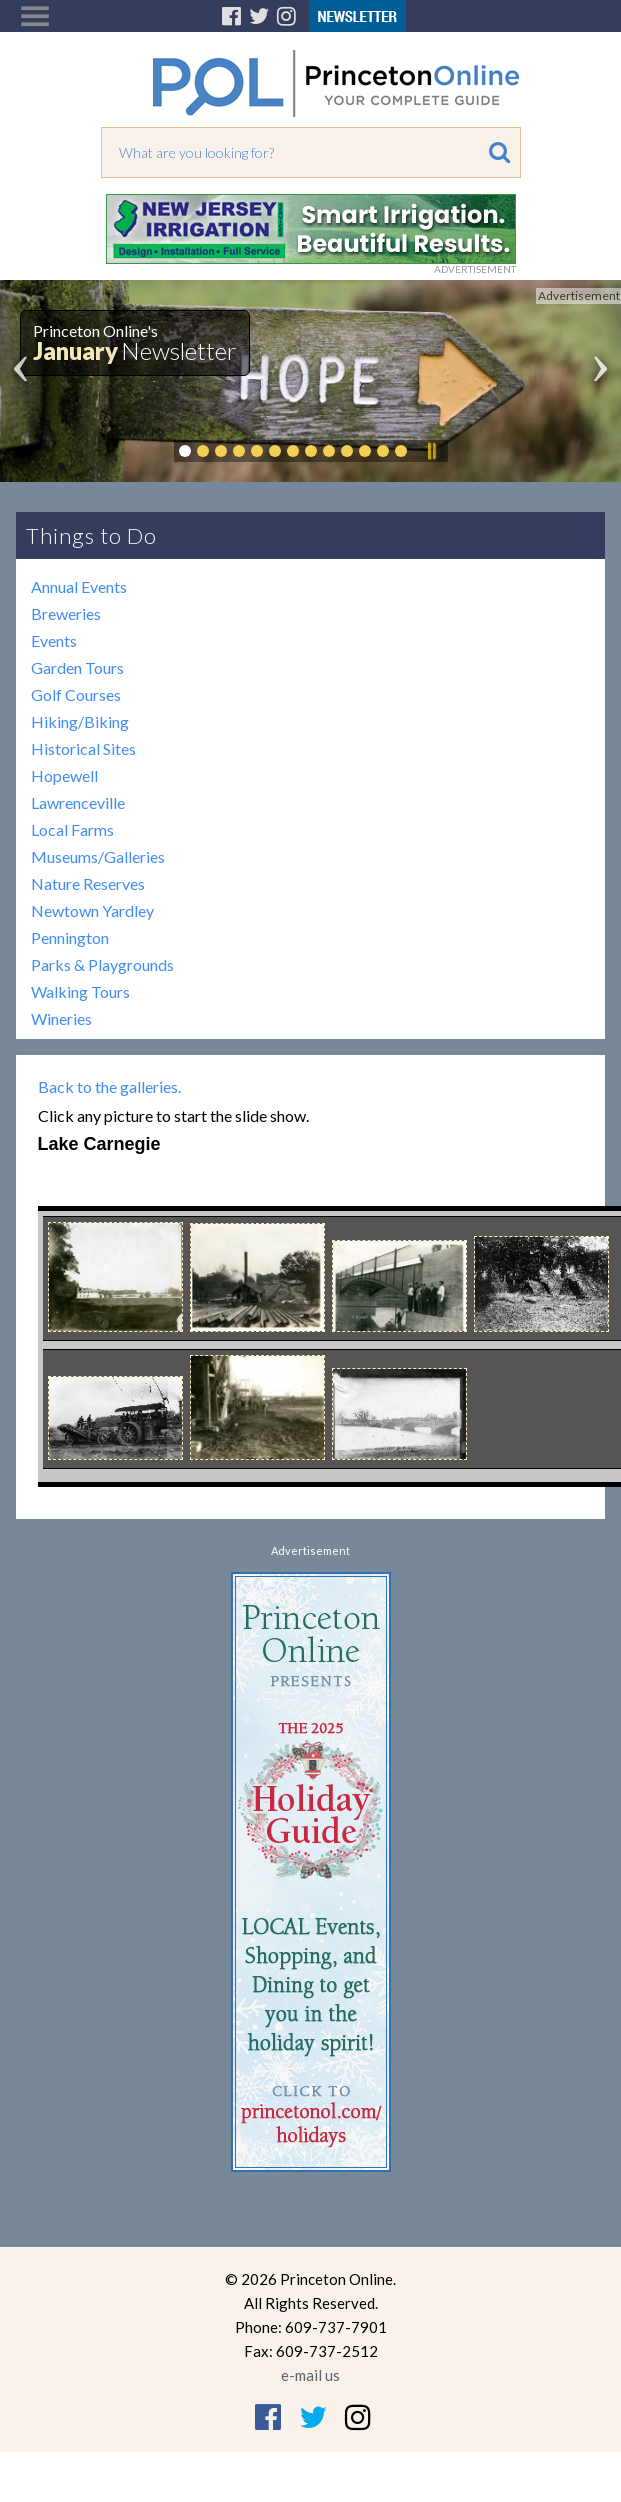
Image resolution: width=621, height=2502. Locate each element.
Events (54, 640)
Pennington (70, 937)
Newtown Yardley (92, 910)
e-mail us (310, 2375)
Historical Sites (83, 748)
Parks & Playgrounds (102, 964)
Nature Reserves (88, 883)
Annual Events (79, 586)
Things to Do (91, 535)
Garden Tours (77, 667)
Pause (431, 451)
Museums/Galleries (98, 856)
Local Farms (72, 829)
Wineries (61, 1018)
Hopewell (64, 775)
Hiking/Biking (80, 721)
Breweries (66, 613)
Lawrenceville (78, 802)
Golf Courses (76, 694)
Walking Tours (80, 991)
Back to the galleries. (109, 1086)
